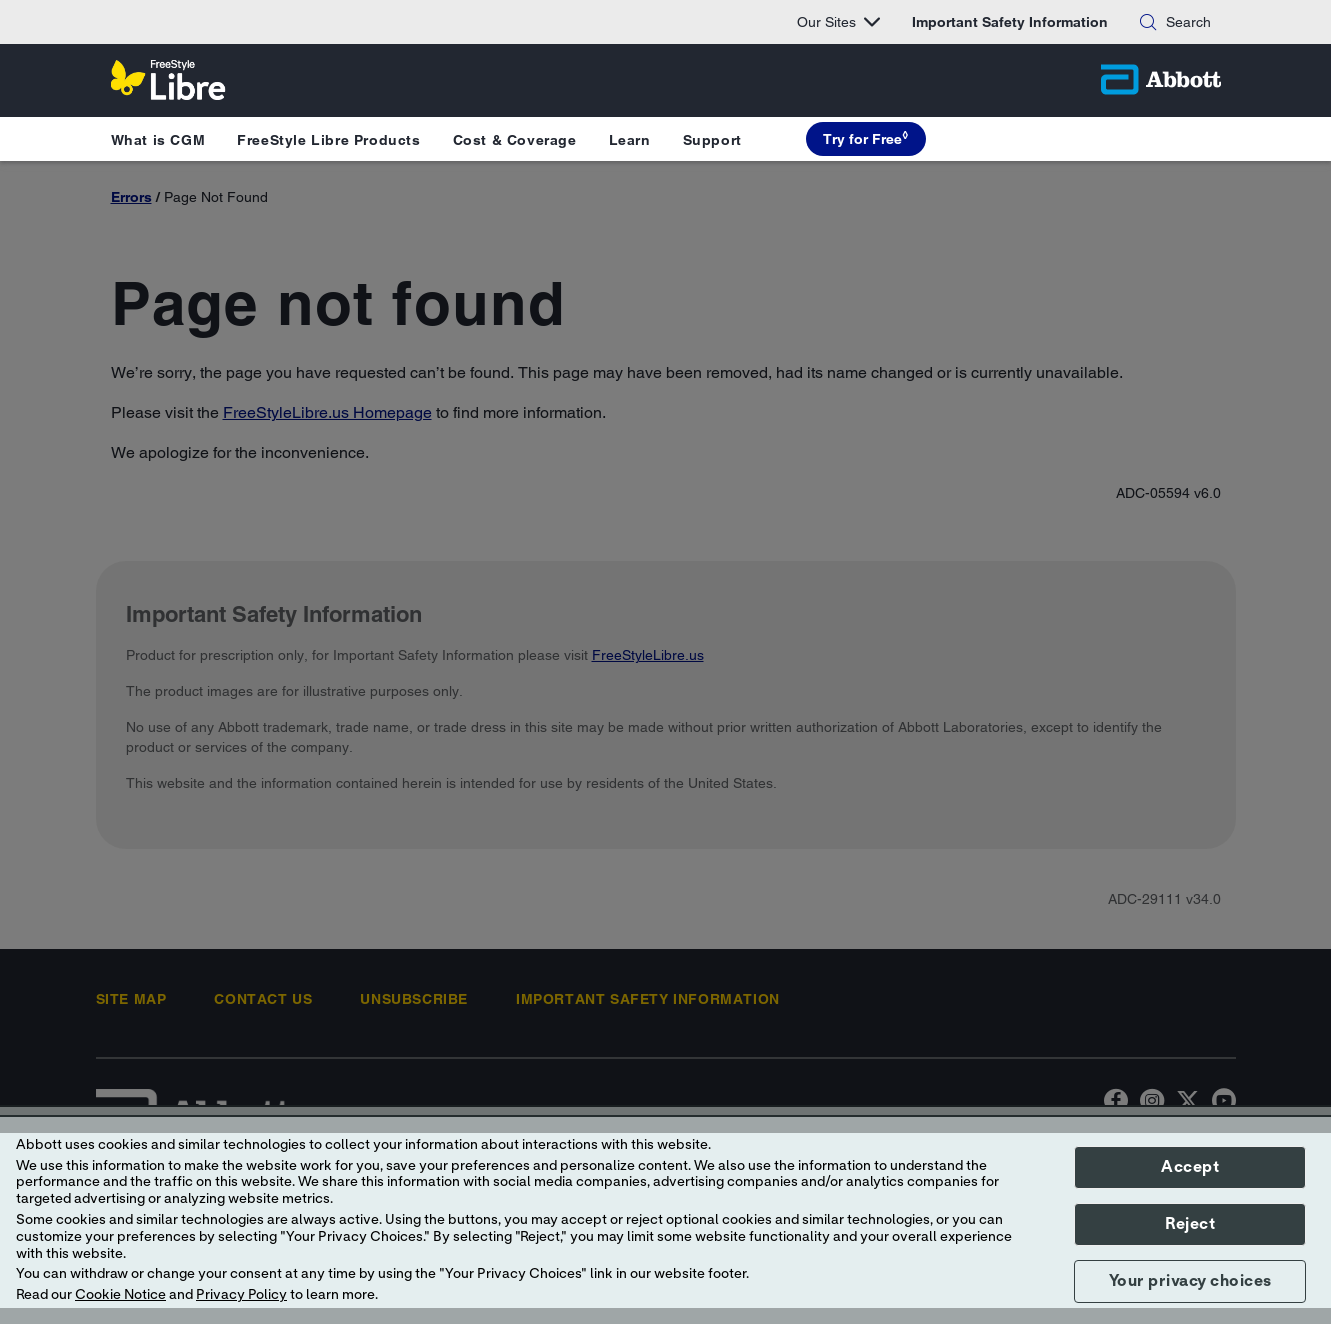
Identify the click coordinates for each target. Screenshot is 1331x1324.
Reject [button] (1190, 1224)
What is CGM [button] (158, 140)
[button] (1148, 22)
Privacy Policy (241, 1295)
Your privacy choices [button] (1190, 1281)
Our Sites (838, 22)
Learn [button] (630, 140)
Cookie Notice (120, 1295)
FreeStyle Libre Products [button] (328, 140)
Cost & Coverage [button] (515, 140)
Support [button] (712, 140)
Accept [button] (1190, 1167)
